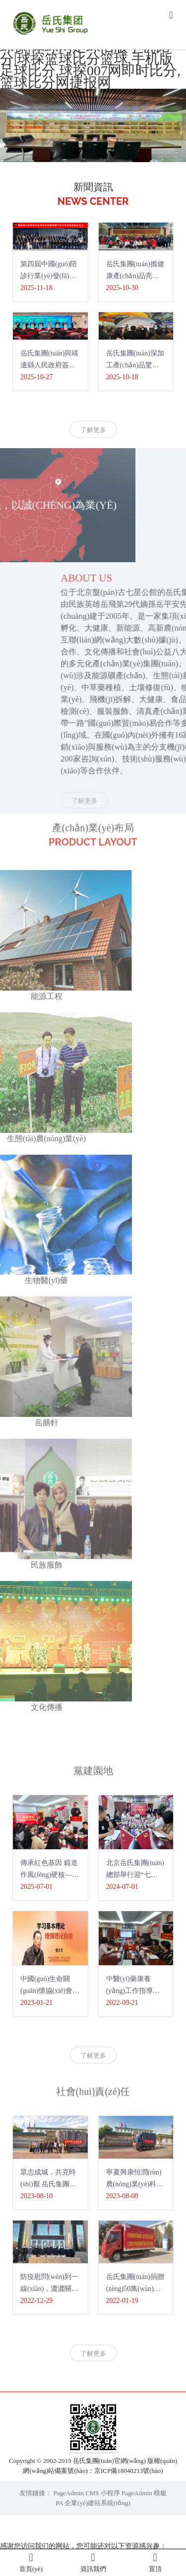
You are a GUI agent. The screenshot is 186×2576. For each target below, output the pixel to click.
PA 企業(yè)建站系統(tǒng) (93, 2503)
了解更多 (93, 437)
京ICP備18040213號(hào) (128, 2470)
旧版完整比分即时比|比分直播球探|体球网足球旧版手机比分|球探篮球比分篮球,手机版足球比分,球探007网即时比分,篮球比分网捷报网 (92, 58)
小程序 (110, 2493)
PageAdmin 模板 (144, 2493)
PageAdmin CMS (76, 2493)
